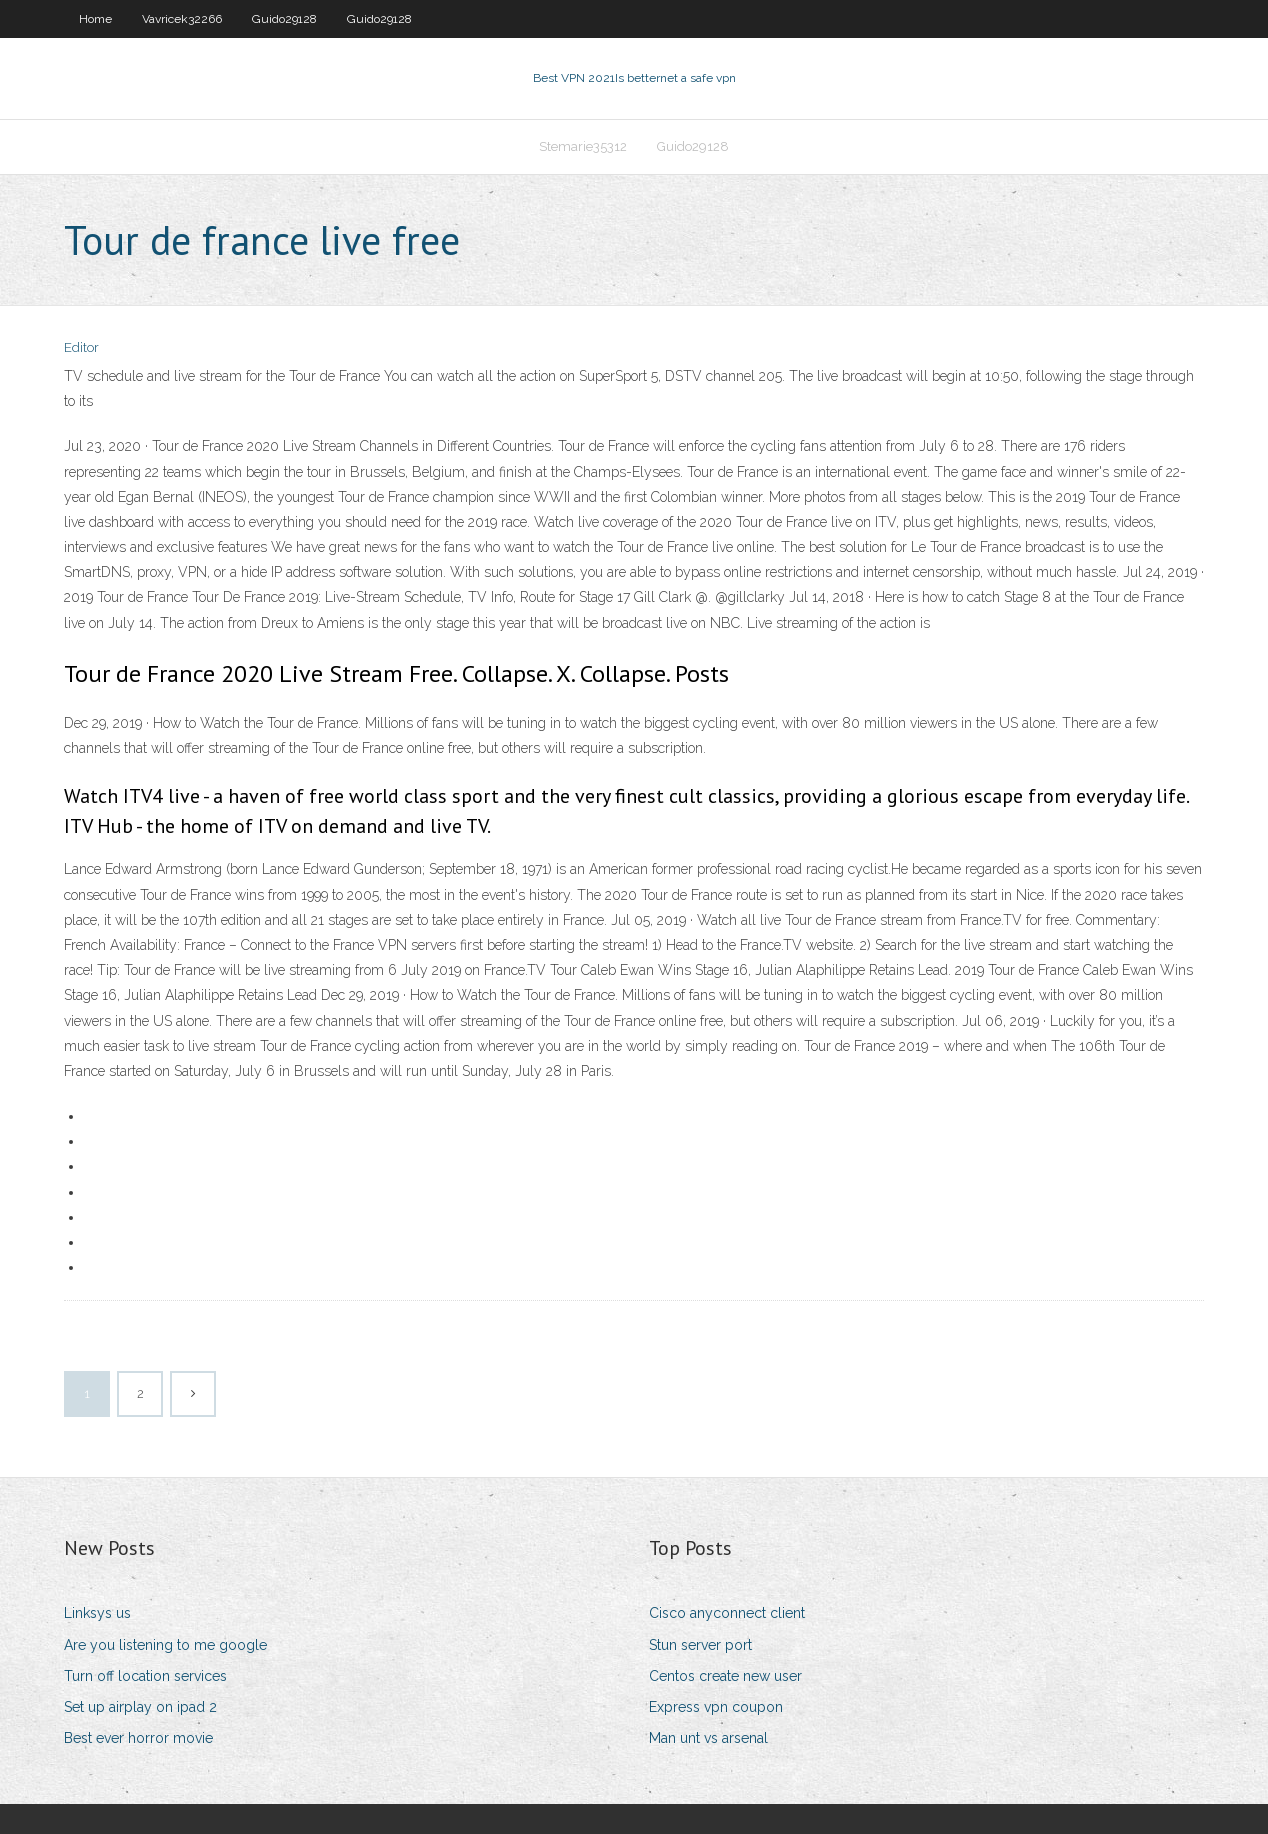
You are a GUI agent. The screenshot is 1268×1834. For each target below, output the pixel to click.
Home (95, 19)
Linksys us (97, 1613)
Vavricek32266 (182, 19)
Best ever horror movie (138, 1738)
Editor (81, 347)
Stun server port (700, 1645)
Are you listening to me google (165, 1645)
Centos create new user (725, 1676)
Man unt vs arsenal (708, 1738)
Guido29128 (284, 19)
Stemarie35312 (583, 146)
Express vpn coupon (716, 1707)
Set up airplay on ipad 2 (140, 1707)
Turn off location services (145, 1676)
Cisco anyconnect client (727, 1613)
